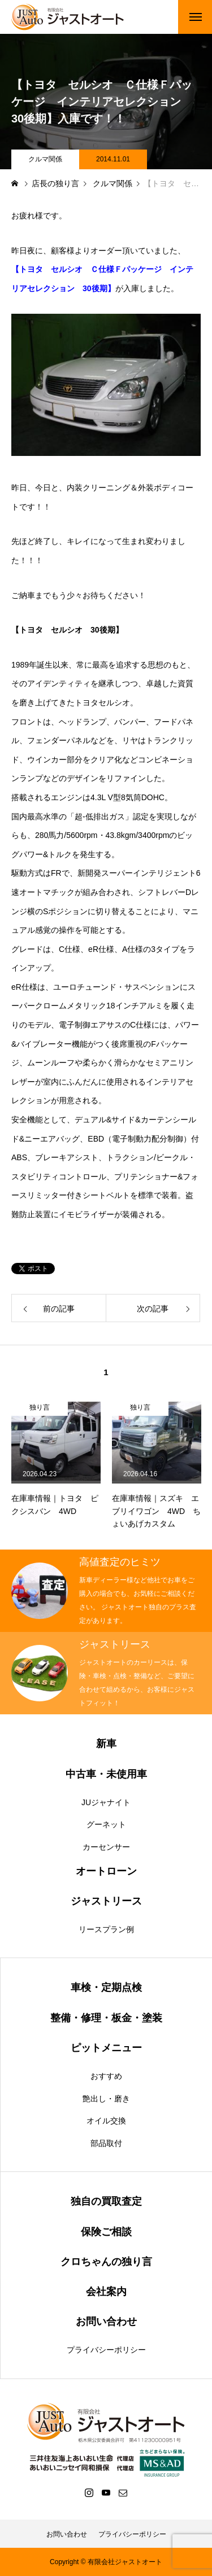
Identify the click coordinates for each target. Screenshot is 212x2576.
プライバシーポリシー (106, 2349)
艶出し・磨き (106, 2098)
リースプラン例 (106, 1929)
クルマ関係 (45, 159)
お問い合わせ (66, 2534)
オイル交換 (106, 2120)
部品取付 (106, 2143)
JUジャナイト (106, 1802)
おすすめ (106, 2076)
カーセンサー (106, 1846)
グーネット (106, 1824)
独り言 (39, 1407)
